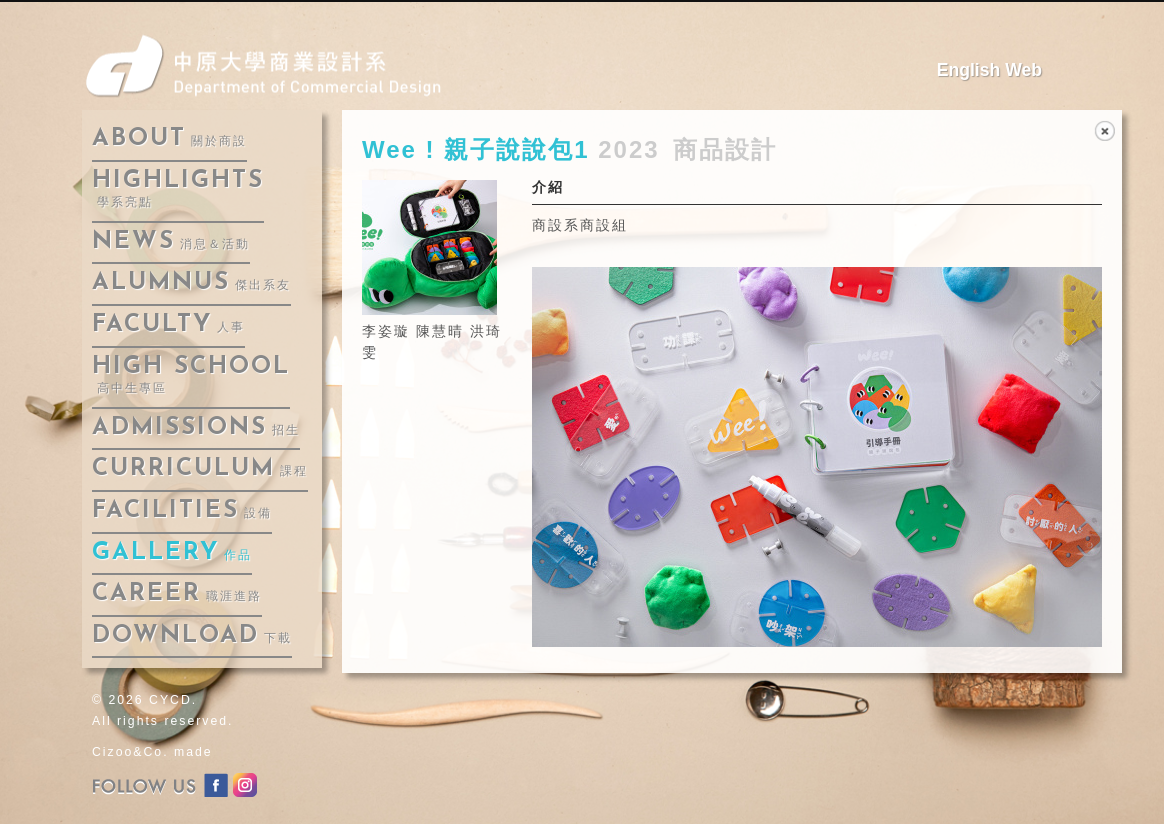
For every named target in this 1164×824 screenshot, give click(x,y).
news (171, 242)
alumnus (191, 283)
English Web (989, 70)
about (169, 139)
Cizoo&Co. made (152, 752)
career (177, 594)
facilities (182, 511)
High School (191, 375)
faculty (168, 325)
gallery (172, 553)
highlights (178, 189)
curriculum (200, 469)
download (192, 636)
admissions (196, 428)
